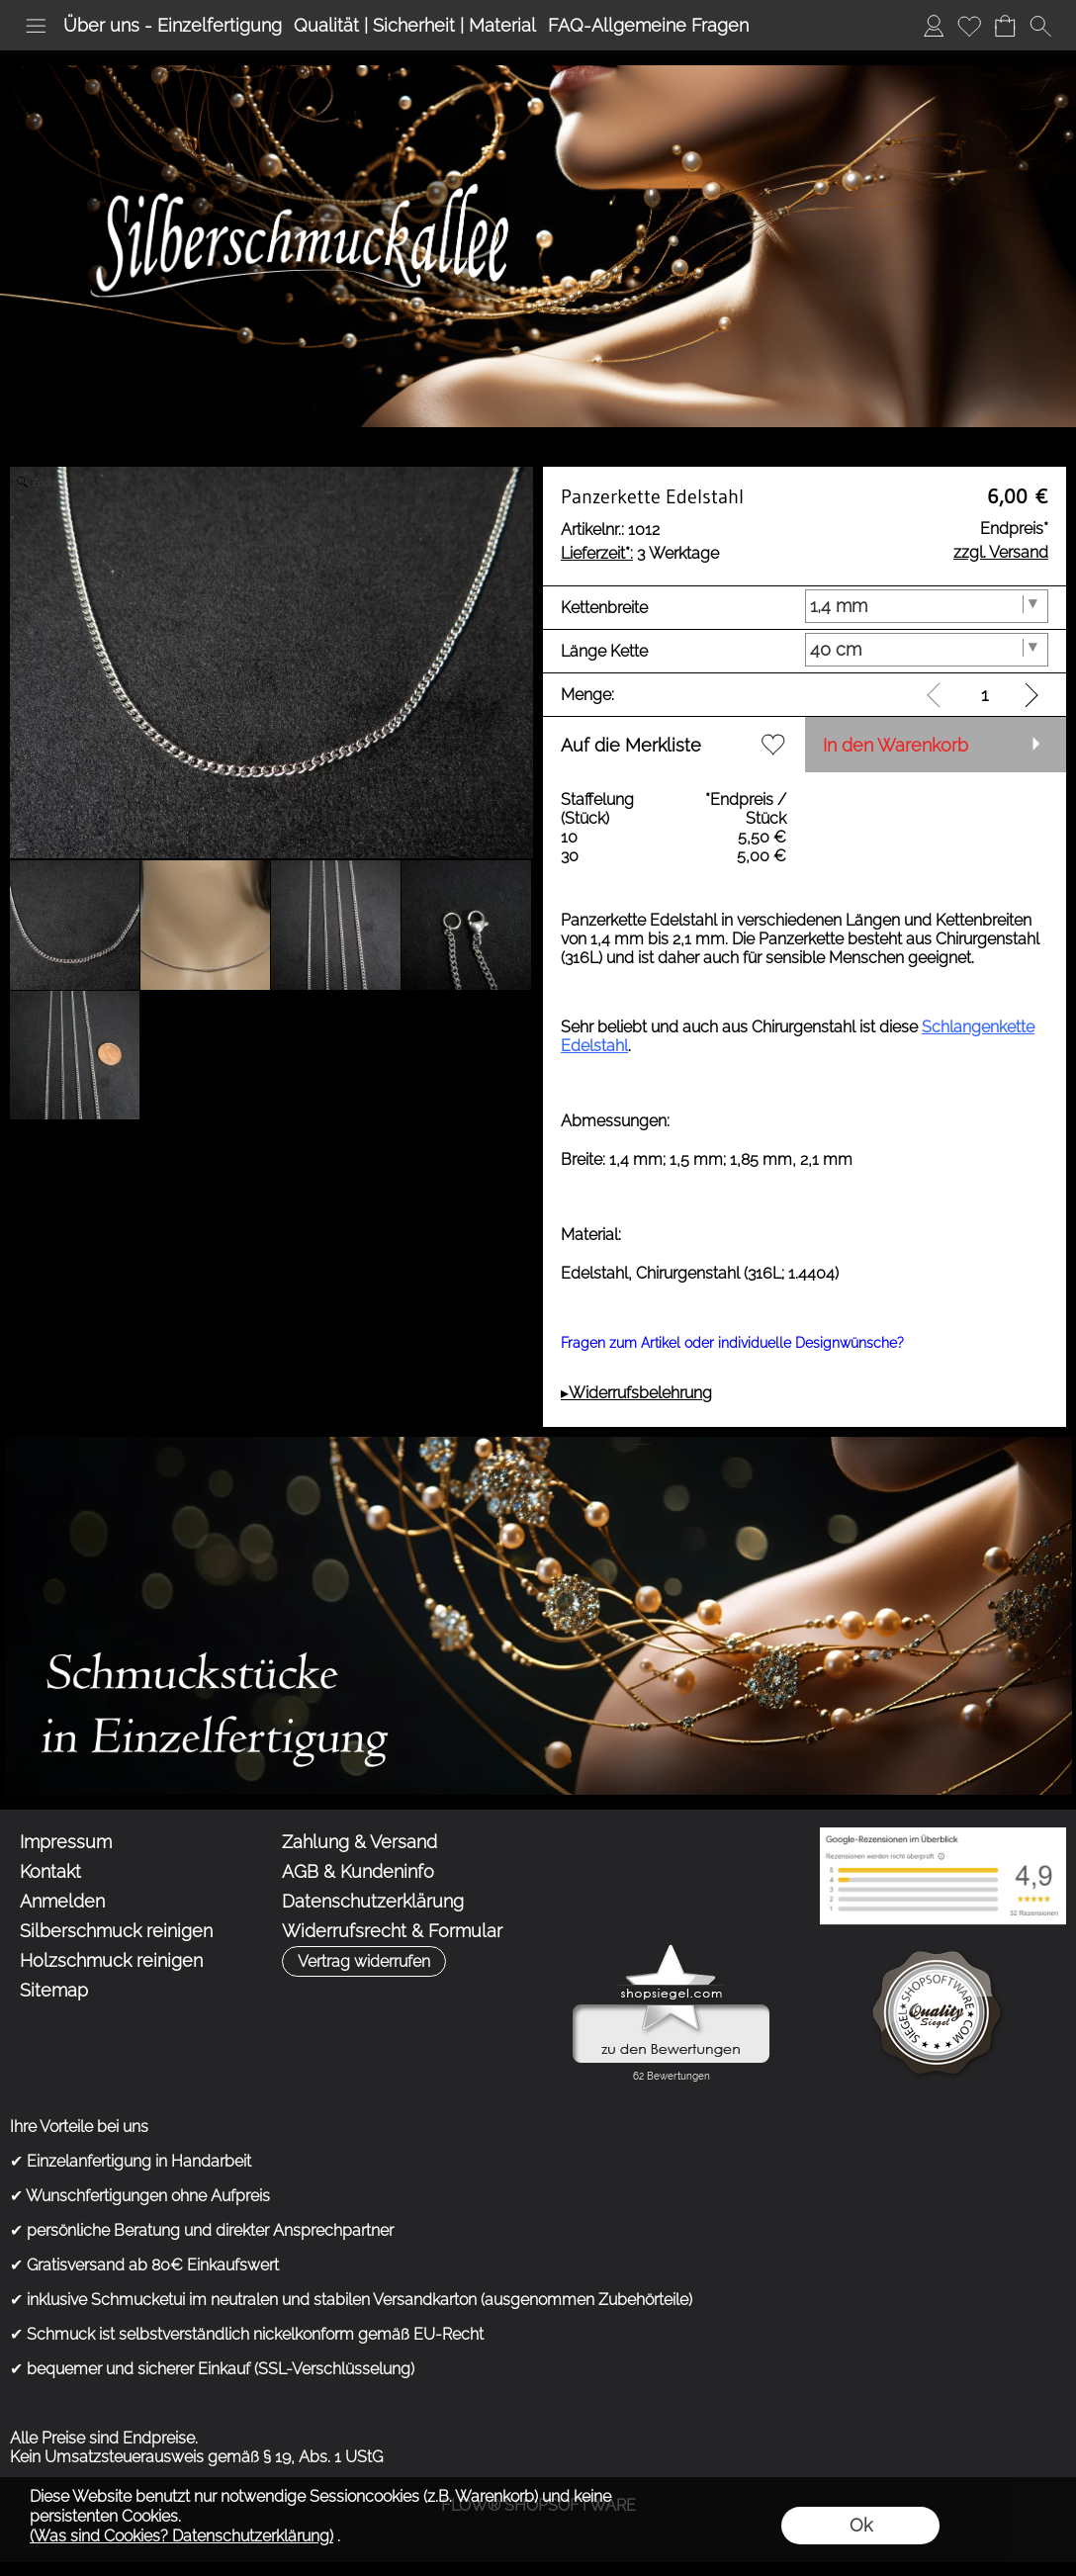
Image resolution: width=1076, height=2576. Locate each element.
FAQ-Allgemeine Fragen (648, 25)
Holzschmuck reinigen (111, 1960)
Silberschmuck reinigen (116, 1930)
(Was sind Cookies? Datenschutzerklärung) (181, 2536)
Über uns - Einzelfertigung (172, 25)
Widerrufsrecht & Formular (392, 1930)
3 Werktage (640, 553)
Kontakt (50, 1871)
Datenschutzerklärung (373, 1901)
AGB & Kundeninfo (358, 1871)
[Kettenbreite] (927, 606)
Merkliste (969, 25)
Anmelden (933, 25)
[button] (35, 26)
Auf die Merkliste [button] (631, 745)
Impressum (66, 1841)
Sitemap (54, 1990)
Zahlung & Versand (359, 1841)
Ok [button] (861, 2525)
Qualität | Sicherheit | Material (415, 25)
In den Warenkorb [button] (895, 745)
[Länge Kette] (927, 650)
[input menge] (984, 694)
